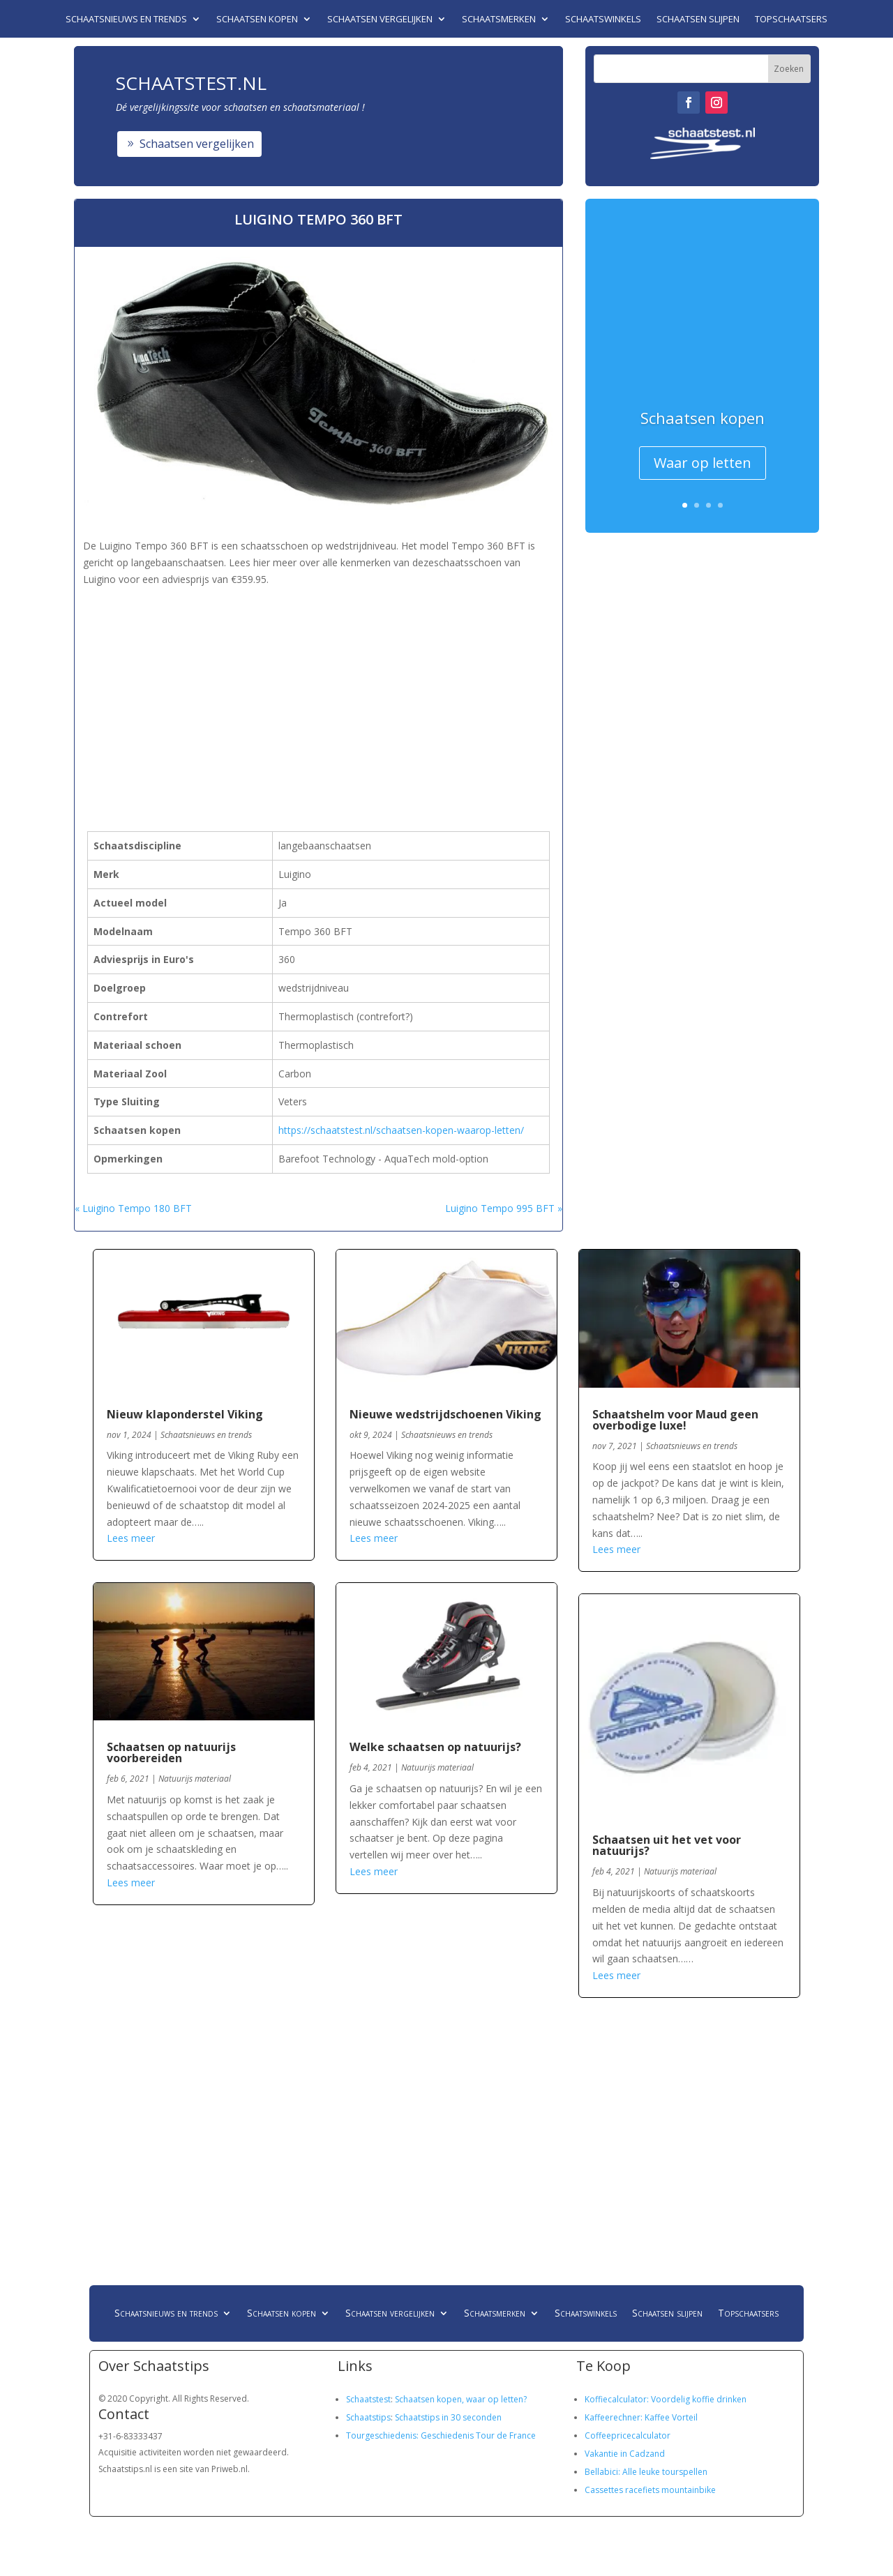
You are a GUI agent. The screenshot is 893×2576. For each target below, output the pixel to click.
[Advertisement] (317, 686)
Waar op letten (702, 462)
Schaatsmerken (499, 19)
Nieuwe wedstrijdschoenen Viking (445, 1414)
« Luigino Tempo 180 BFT (133, 1208)
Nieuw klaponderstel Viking (185, 1414)
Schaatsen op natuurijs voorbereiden (171, 1752)
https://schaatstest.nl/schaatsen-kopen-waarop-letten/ (401, 1130)
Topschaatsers (791, 19)
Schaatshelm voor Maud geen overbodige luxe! (675, 1420)
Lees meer (131, 1538)
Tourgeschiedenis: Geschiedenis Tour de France (441, 2435)
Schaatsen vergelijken (380, 19)
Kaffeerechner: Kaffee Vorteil (641, 2417)
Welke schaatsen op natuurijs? (435, 1747)
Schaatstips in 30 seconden (448, 2417)
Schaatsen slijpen (698, 19)
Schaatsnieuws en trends (126, 19)
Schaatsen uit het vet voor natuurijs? (666, 1845)
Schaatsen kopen (257, 19)
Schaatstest (368, 2399)
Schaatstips (368, 2417)
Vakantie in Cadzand (625, 2454)
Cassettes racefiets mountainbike (650, 2490)
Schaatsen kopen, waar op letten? (461, 2399)
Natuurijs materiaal (194, 1779)
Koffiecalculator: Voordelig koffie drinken (665, 2399)
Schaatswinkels (603, 19)
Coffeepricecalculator (627, 2435)
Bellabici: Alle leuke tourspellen (646, 2472)
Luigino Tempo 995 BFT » (503, 1208)
